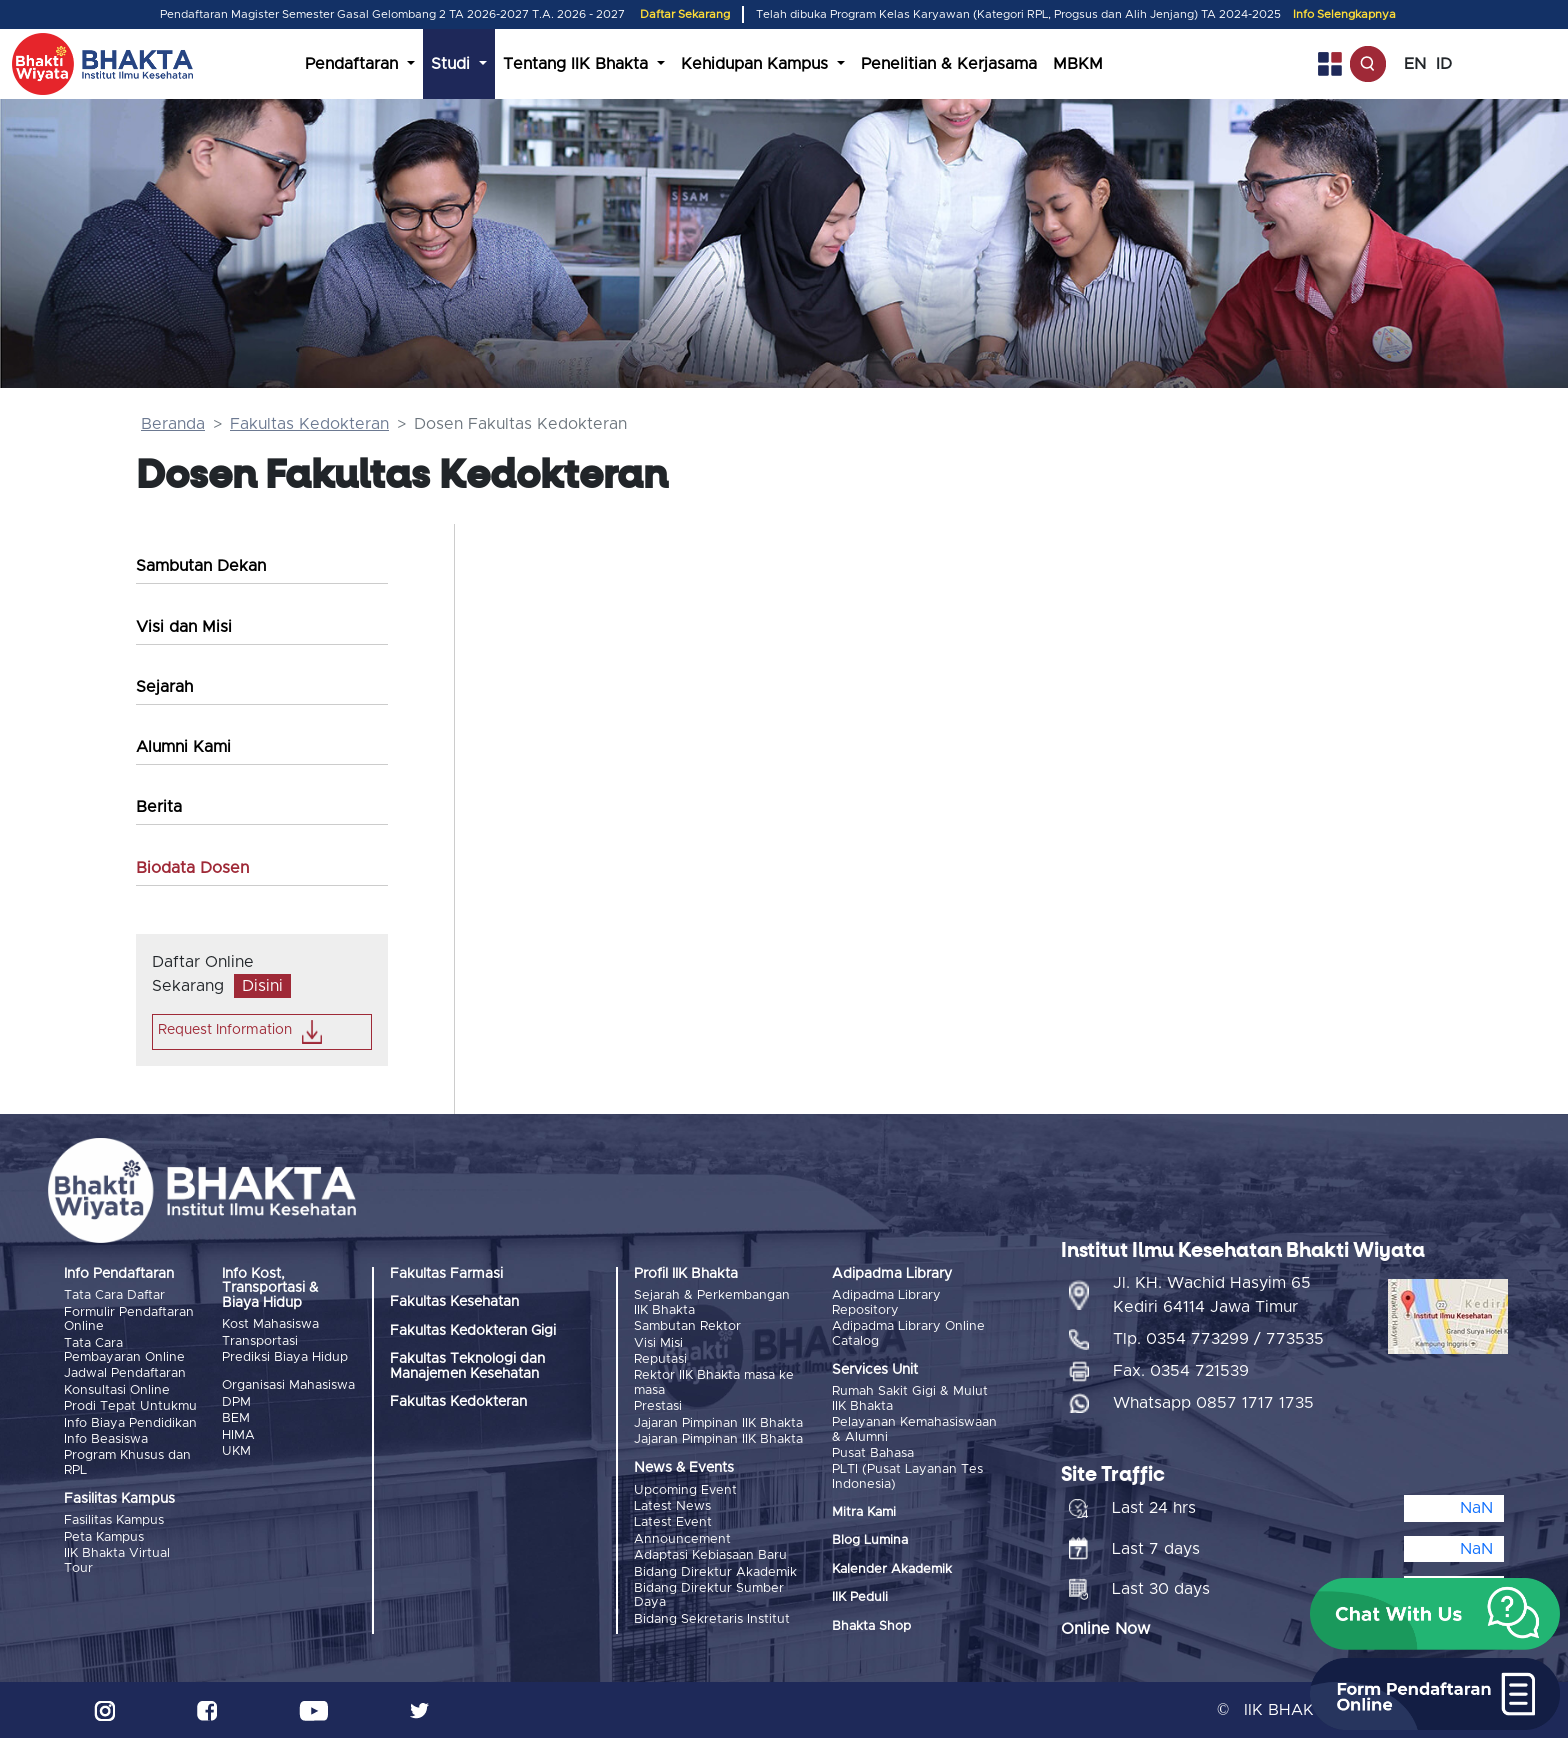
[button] (1435, 1614)
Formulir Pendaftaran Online (129, 1319)
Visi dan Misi (184, 627)
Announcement (682, 1539)
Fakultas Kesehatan (454, 1302)
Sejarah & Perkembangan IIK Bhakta (712, 1302)
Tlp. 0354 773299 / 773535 (1218, 1339)
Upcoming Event (685, 1490)
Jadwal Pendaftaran (125, 1373)
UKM (236, 1451)
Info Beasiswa (106, 1439)
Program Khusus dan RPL (127, 1462)
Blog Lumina (870, 1540)
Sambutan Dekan (201, 566)
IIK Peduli (860, 1597)
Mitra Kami (864, 1512)
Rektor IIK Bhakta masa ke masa (714, 1382)
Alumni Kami (183, 747)
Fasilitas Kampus (114, 1520)
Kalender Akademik (892, 1569)
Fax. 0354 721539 (1181, 1371)
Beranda (173, 424)
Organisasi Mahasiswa (288, 1385)
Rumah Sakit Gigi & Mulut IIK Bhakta (910, 1398)
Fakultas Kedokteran (309, 424)
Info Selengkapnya (1344, 14)
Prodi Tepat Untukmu (130, 1406)
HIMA (238, 1435)
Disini (262, 986)
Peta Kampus (104, 1537)
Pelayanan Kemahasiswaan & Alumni (914, 1429)
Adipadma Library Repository (886, 1302)
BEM (236, 1418)
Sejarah (164, 687)
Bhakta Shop (871, 1626)
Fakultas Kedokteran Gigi (473, 1331)
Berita (159, 807)
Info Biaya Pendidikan (130, 1423)
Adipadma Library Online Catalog (908, 1333)
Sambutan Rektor (687, 1326)
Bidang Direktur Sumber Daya (709, 1595)
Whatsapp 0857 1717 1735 (1213, 1403)
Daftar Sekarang (685, 14)
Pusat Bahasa (873, 1453)
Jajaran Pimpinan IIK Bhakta (718, 1423)
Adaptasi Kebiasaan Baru (710, 1555)
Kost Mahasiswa (270, 1324)
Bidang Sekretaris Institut (712, 1619)
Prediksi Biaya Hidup (285, 1357)
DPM (236, 1402)
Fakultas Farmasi (446, 1274)
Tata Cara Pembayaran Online (124, 1350)
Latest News (672, 1506)
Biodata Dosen (192, 868)
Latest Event (673, 1522)
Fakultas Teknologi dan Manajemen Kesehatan (467, 1366)
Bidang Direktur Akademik (715, 1572)
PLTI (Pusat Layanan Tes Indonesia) (907, 1476)
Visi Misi (658, 1343)
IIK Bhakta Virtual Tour (117, 1560)
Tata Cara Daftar (114, 1295)
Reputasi (660, 1359)
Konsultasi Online (117, 1390)
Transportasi (260, 1341)
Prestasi (658, 1406)
